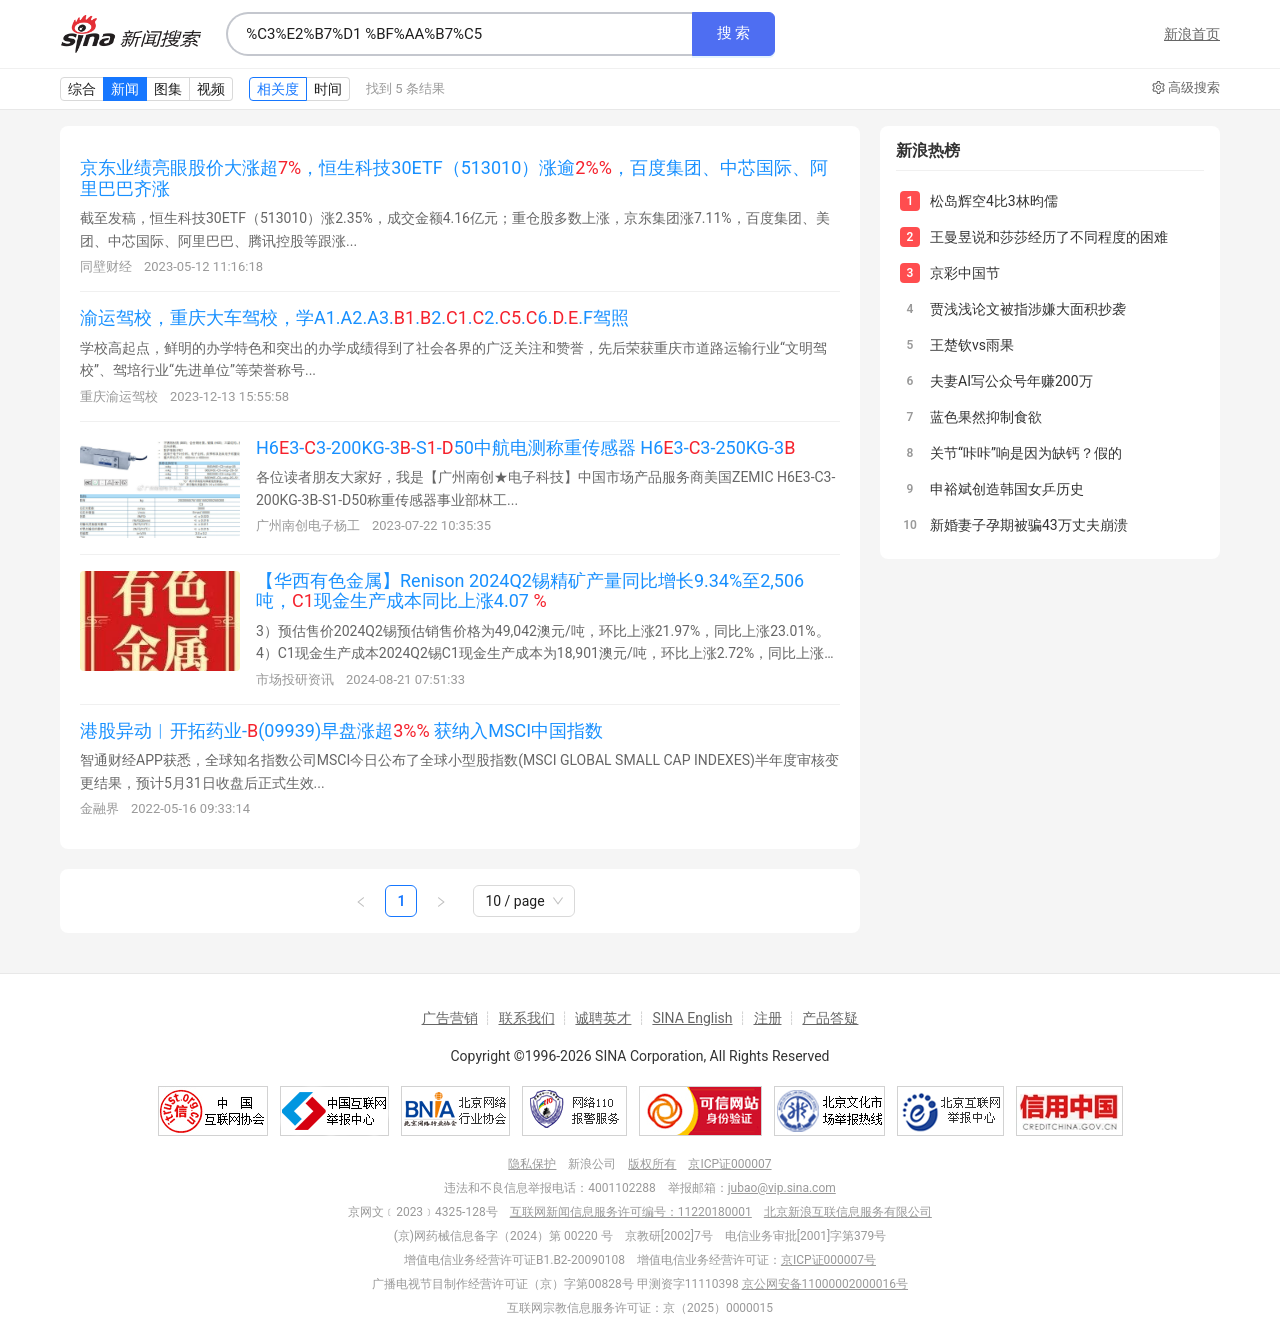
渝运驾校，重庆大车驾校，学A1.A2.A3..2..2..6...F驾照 (354, 317)
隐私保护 (532, 1164)
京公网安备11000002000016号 (825, 1284)
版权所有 (652, 1164)
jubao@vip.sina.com (782, 1188)
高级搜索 (1186, 88)
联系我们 (527, 1018)
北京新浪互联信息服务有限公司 (848, 1212)
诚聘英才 (603, 1018)
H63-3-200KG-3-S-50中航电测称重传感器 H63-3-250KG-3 (525, 447)
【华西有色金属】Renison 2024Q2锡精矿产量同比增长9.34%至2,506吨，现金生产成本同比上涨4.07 (530, 591)
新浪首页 (1192, 34)
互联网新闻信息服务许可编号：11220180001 (631, 1212)
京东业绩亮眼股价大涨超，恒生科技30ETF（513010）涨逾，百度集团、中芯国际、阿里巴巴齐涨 (454, 178)
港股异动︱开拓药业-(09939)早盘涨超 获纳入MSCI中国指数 (341, 730)
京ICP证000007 (729, 1164)
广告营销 (450, 1018)
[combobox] (459, 34)
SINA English (692, 1018)
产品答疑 (830, 1018)
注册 (768, 1018)
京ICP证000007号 (828, 1260)
